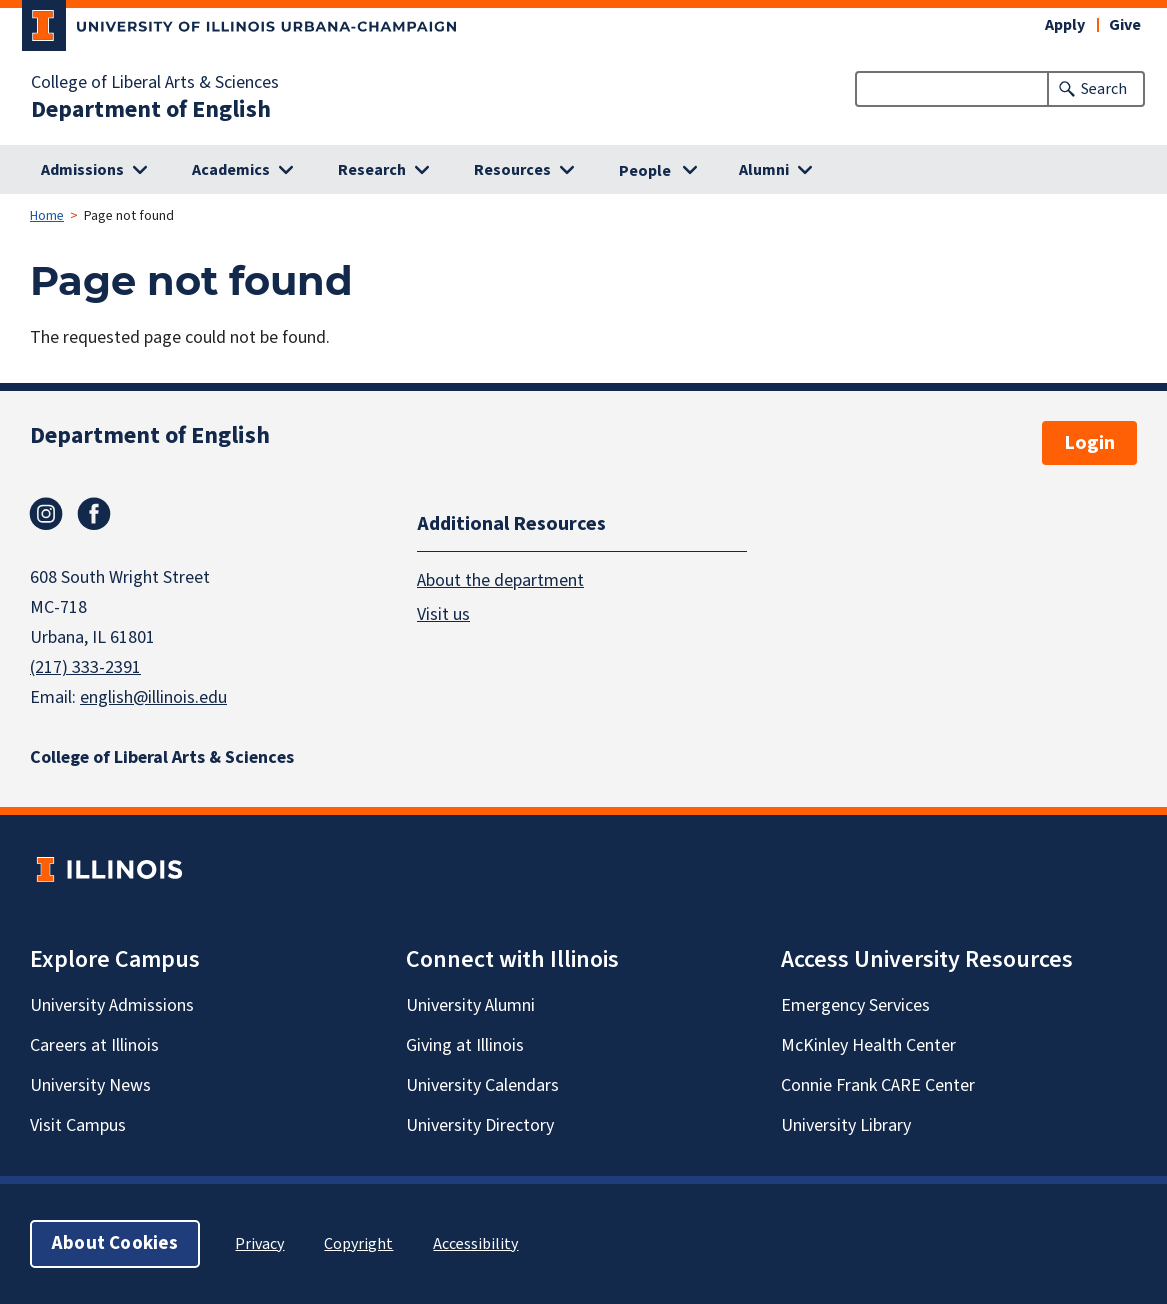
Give (1125, 25)
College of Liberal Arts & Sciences (155, 83)
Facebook (94, 514)
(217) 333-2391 (85, 667)
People (645, 171)
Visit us (443, 614)
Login (1089, 443)
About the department (500, 580)
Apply (1065, 25)
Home (47, 216)
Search (1104, 89)
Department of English (151, 110)
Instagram (46, 514)
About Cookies (115, 1243)
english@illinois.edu (153, 697)
